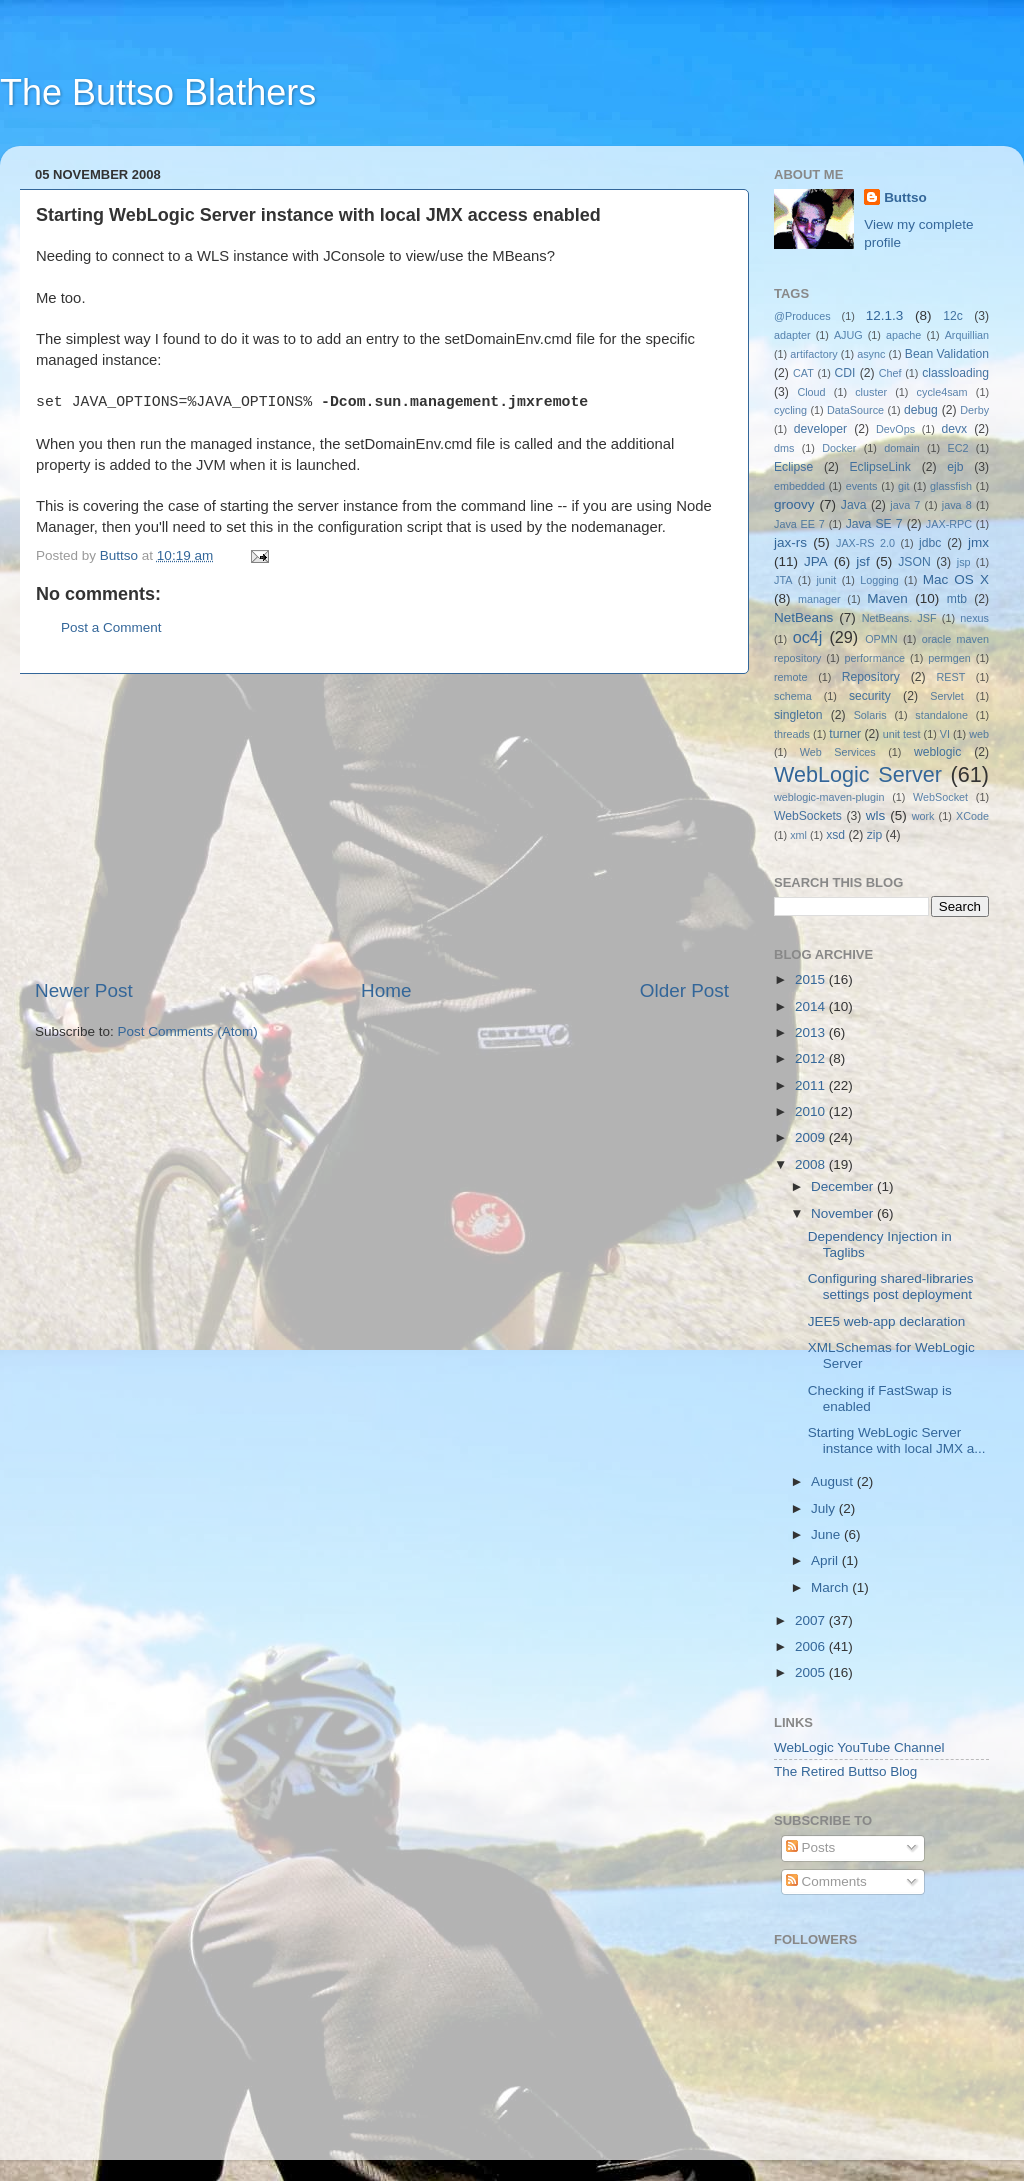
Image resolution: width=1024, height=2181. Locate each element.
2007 (812, 1620)
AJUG (848, 335)
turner (845, 734)
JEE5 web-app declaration (887, 1321)
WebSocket (940, 797)
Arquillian (967, 335)
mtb (957, 599)
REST (951, 677)
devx (955, 429)
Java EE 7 (799, 524)
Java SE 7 (874, 524)
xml (798, 835)
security (870, 696)
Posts (811, 1847)
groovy (794, 504)
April (826, 1560)
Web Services (838, 752)
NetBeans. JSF (899, 618)
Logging (879, 580)
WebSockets (808, 816)
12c (953, 316)
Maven (887, 598)
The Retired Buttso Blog (845, 1771)
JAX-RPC (949, 524)
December (844, 1186)
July (825, 1508)
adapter (792, 335)
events (862, 486)
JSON (914, 562)
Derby (974, 410)
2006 (812, 1646)
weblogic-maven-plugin (829, 797)
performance (875, 658)
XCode (972, 816)
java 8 (957, 505)
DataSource (855, 410)
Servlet (947, 696)
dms (784, 448)
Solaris (870, 715)
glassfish (951, 486)
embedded (799, 486)
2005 (812, 1672)
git (903, 486)
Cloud (811, 392)
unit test (902, 734)
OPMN (881, 639)
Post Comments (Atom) (188, 1031)
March (831, 1587)
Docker (839, 448)
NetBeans (803, 617)
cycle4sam (942, 392)
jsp (964, 562)
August (834, 1481)
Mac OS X (956, 579)
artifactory (813, 354)
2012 (812, 1058)
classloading (955, 373)
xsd (835, 835)
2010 (812, 1111)
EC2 (958, 448)
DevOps (895, 429)
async (871, 354)
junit (826, 580)
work (923, 816)
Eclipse (793, 467)
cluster (871, 392)
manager (819, 599)
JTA (783, 580)
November (844, 1213)
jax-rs (790, 542)
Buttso (905, 197)
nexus (974, 618)
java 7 (905, 505)
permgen (949, 658)
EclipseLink (879, 467)
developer (820, 429)
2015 (812, 979)
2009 (812, 1137)
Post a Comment (111, 627)
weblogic (937, 752)
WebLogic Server (858, 774)
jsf (863, 561)
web (979, 734)
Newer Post (84, 990)
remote (791, 677)
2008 (812, 1164)
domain (901, 448)
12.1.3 (885, 315)
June (827, 1534)
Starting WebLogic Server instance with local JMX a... (897, 1440)
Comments (826, 1881)
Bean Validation (947, 354)
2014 (812, 1006)
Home (386, 990)
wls (876, 815)
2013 (812, 1032)
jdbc (930, 543)
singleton (798, 715)
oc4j (808, 637)
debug (921, 410)
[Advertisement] (382, 826)
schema (793, 696)
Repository (871, 677)
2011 (812, 1085)
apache (903, 335)
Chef (890, 373)
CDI (845, 373)
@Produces (802, 316)
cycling (790, 410)
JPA (816, 561)
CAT (803, 373)
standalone (941, 715)
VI (945, 734)
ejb (955, 467)
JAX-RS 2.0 (865, 543)
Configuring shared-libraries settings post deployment (891, 1286)
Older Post (684, 990)
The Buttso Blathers (158, 92)
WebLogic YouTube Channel (859, 1747)
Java (854, 505)
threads (792, 734)
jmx (978, 542)
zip (875, 835)
